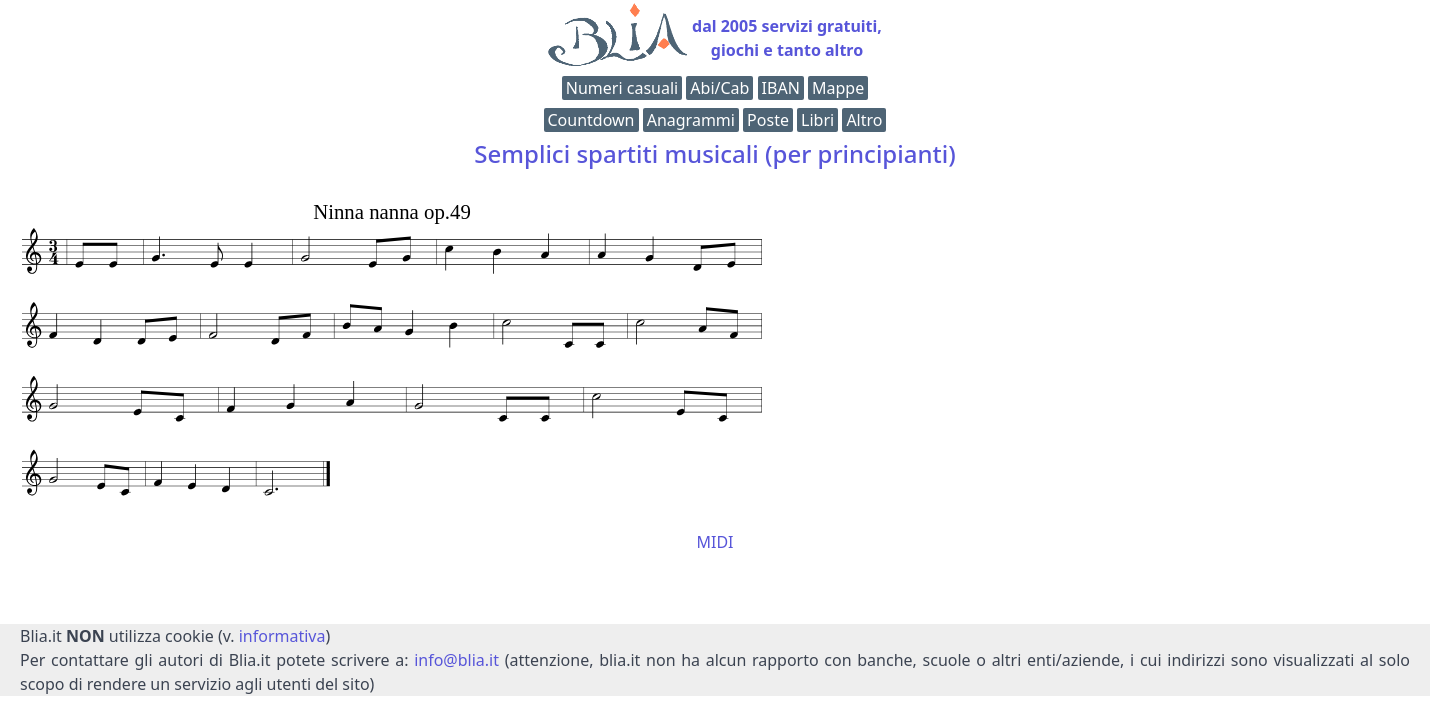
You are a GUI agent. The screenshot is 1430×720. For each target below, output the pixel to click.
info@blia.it (456, 660)
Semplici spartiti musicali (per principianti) (714, 153)
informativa (282, 636)
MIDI (714, 542)
